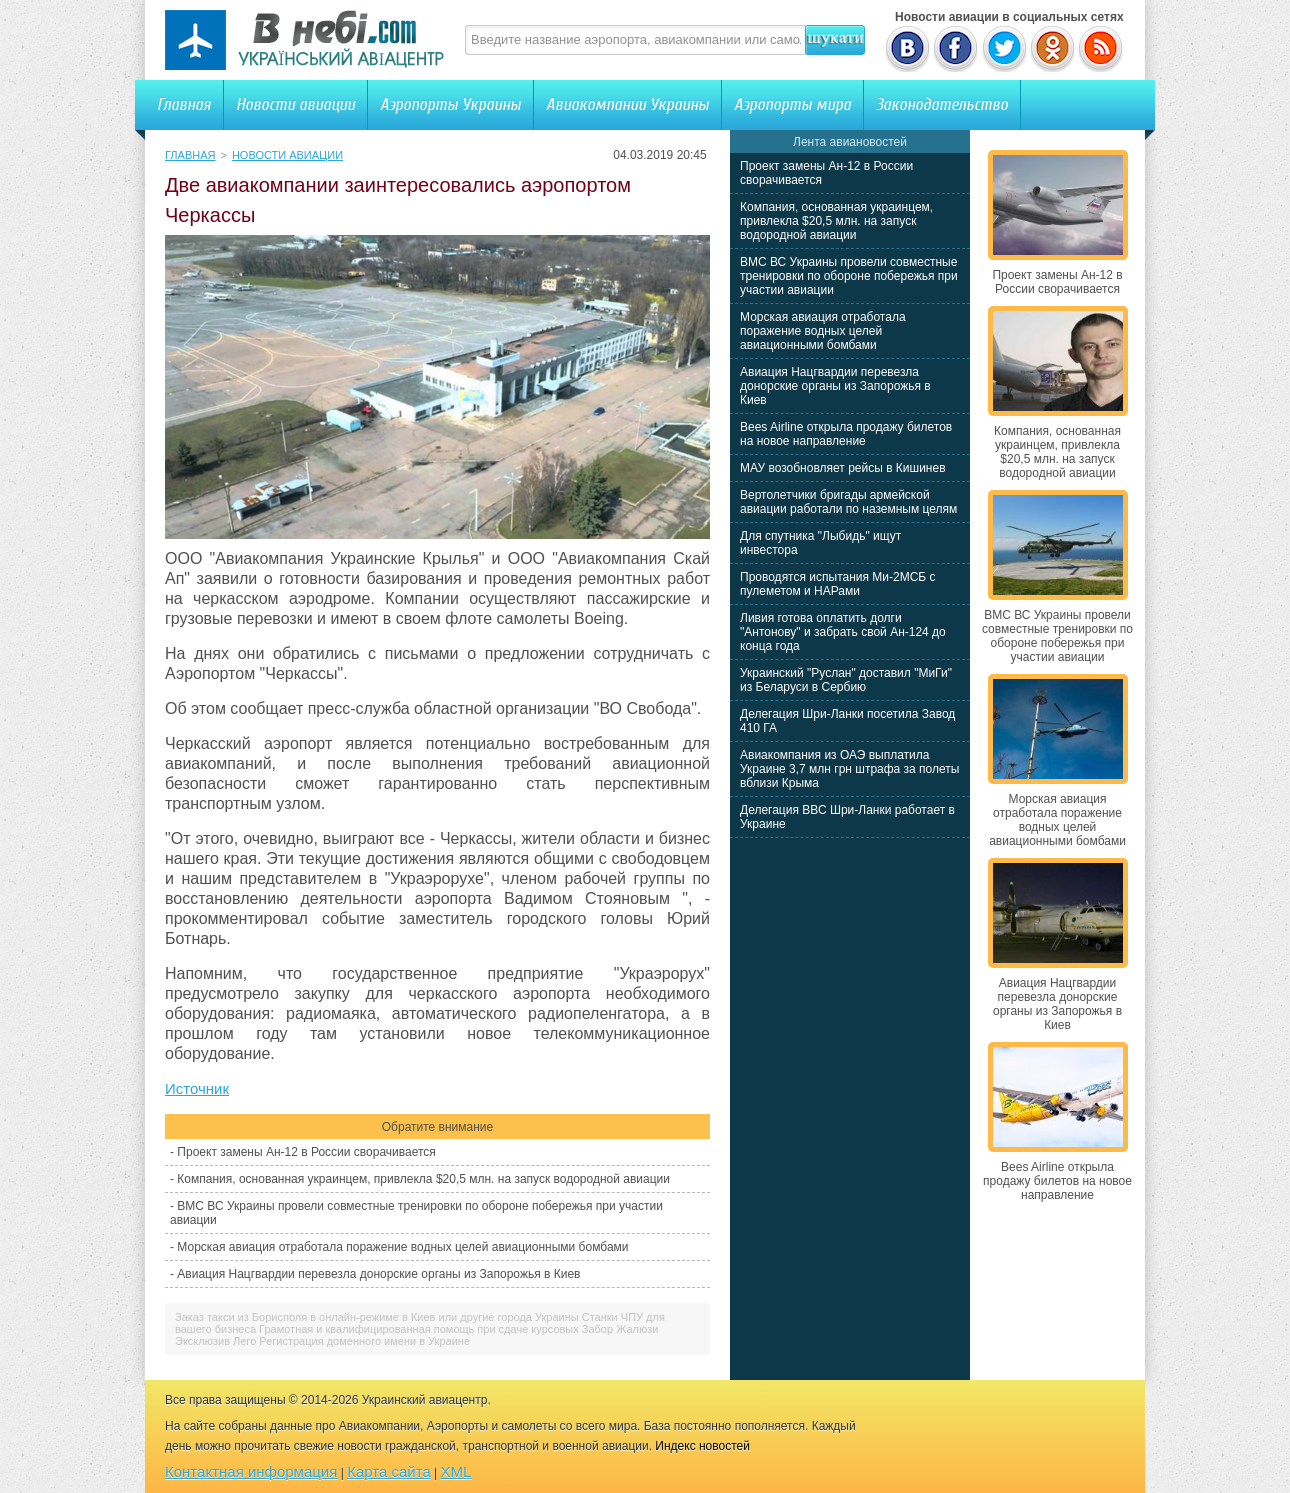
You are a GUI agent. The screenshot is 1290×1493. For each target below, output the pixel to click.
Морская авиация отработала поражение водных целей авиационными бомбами (402, 1247)
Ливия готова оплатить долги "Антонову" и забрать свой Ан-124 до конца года (843, 632)
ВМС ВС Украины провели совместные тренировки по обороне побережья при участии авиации (849, 276)
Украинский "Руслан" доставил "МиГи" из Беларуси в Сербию (846, 680)
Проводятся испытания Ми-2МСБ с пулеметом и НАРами (838, 584)
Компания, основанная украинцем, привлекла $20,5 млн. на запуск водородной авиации (423, 1179)
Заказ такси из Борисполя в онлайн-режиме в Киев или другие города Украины (377, 1317)
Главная (184, 104)
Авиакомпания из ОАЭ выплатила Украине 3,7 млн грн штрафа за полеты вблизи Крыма (849, 769)
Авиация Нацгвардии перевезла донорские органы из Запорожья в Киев (378, 1274)
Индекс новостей (702, 1446)
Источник (197, 1088)
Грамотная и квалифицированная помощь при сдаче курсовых (419, 1329)
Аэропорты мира (792, 104)
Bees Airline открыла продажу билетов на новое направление (846, 434)
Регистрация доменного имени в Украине (364, 1341)
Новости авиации (295, 104)
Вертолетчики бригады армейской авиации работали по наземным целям (848, 502)
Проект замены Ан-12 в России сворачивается (306, 1152)
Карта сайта (389, 1471)
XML (456, 1471)
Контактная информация (251, 1471)
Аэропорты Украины (450, 104)
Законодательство (942, 104)
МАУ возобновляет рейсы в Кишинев (843, 468)
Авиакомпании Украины (627, 104)
